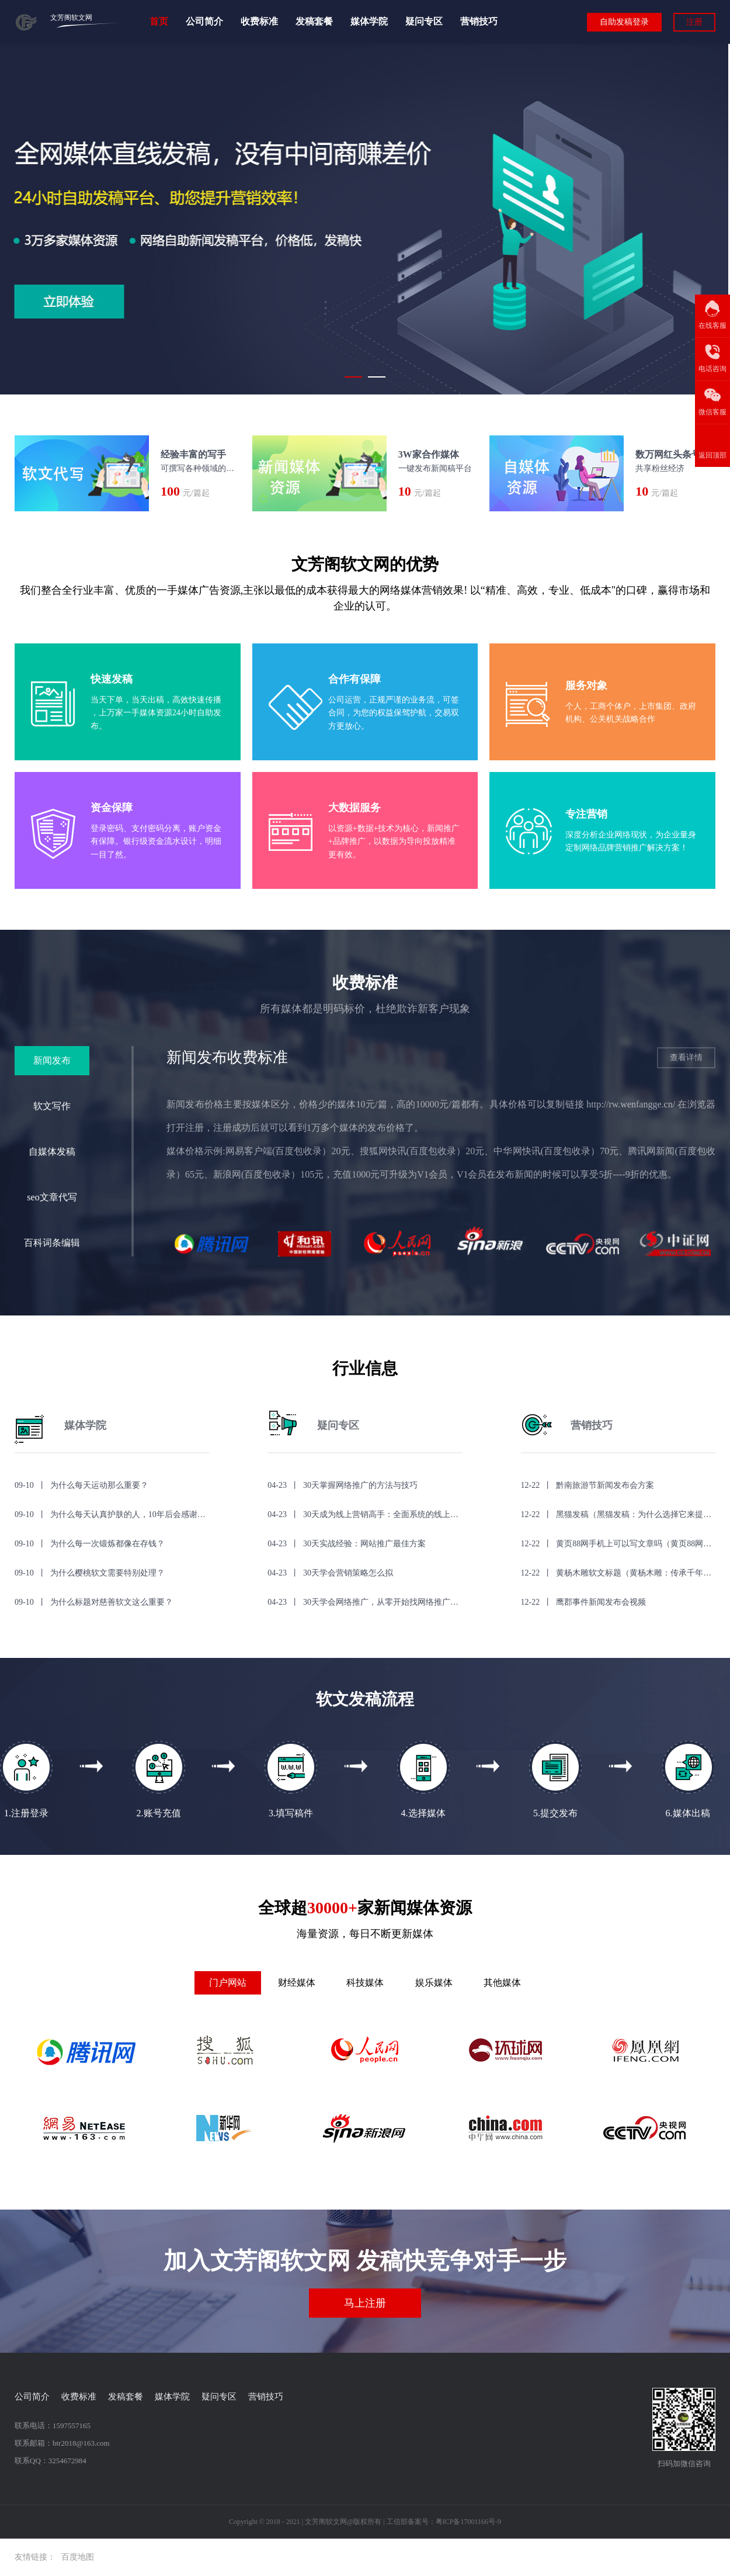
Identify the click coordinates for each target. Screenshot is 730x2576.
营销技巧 (479, 22)
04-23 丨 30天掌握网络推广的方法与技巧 (342, 1485)
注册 (694, 22)
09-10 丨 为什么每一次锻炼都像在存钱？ (90, 1543)
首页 (159, 22)
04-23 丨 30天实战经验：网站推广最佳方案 (346, 1543)
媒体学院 (369, 22)
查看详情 (686, 1057)
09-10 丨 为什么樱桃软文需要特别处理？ (90, 1573)
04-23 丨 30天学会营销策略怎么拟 (330, 1573)
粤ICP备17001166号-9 (468, 2522)
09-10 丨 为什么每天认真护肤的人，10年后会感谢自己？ (112, 1514)
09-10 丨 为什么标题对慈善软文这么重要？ (94, 1602)
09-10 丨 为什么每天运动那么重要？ (81, 1485)
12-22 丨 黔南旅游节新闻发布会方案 (588, 1485)
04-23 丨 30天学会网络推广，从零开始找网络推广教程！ (364, 1602)
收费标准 (259, 22)
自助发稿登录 (624, 22)
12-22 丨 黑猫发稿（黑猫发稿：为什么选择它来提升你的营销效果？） (618, 1514)
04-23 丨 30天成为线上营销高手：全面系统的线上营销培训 (364, 1514)
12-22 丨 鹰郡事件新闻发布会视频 (583, 1602)
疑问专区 (424, 22)
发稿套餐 (314, 22)
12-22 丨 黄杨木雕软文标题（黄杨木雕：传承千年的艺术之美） (618, 1573)
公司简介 (204, 22)
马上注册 (365, 2303)
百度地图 (77, 2557)
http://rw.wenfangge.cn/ (630, 1104)
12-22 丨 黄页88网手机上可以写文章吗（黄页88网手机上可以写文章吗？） (618, 1543)
